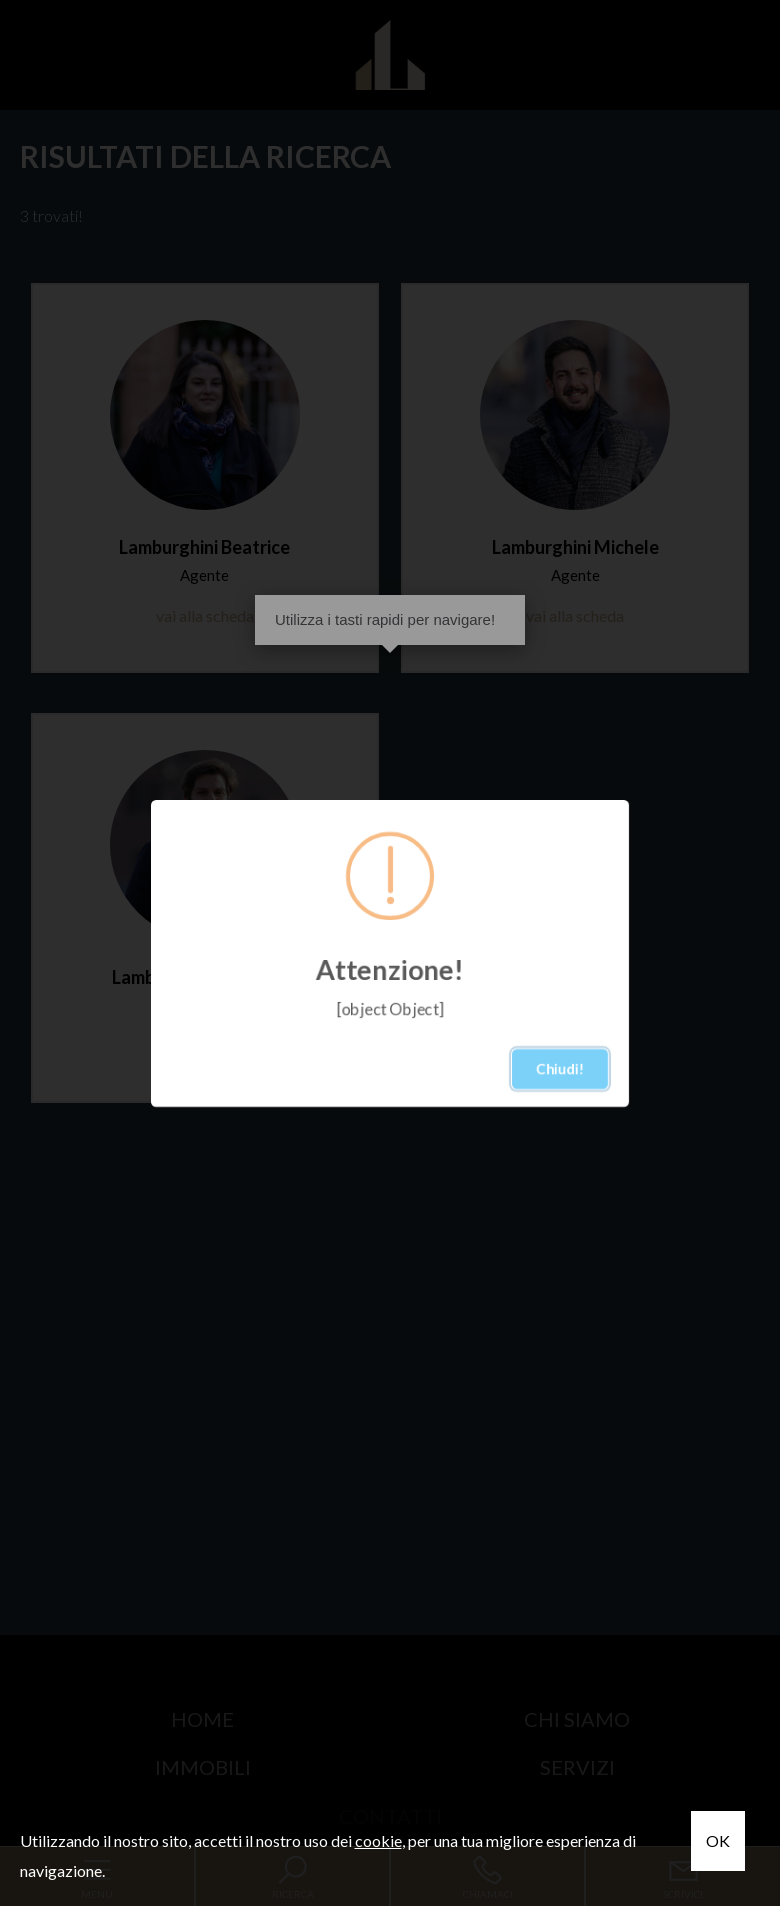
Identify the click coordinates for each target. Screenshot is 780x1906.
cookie (378, 1840)
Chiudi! (560, 1068)
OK (718, 1840)
